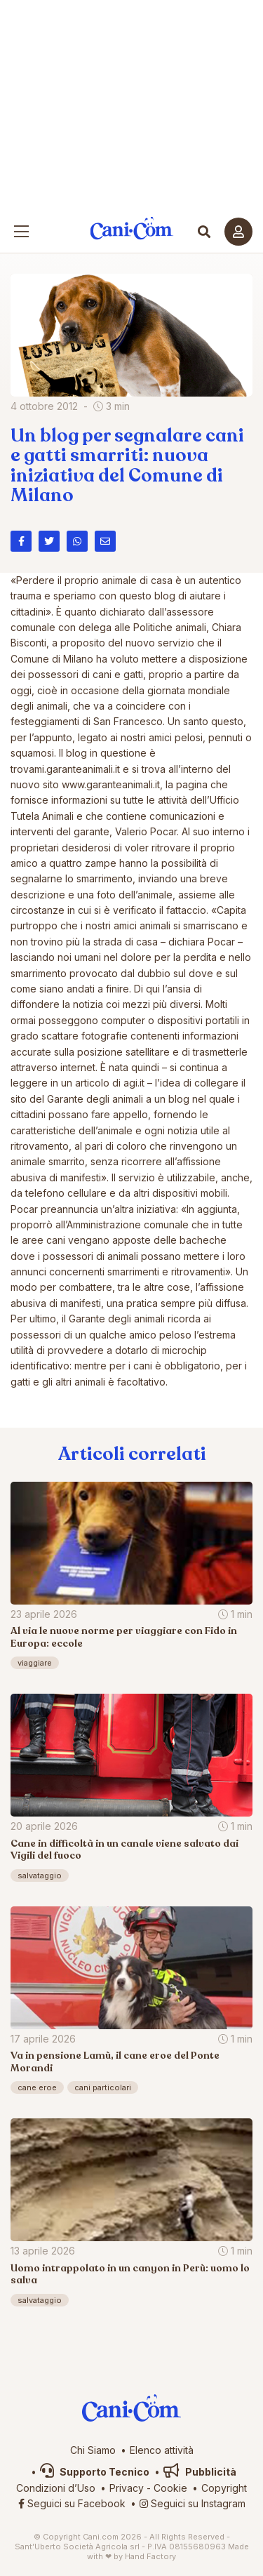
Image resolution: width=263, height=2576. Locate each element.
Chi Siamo (93, 2450)
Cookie (170, 2488)
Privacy (126, 2488)
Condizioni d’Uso (55, 2488)
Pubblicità (199, 2472)
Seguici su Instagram (192, 2503)
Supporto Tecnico (94, 2472)
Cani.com (131, 228)
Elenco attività (162, 2450)
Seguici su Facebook (72, 2503)
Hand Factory (150, 2556)
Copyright (224, 2488)
